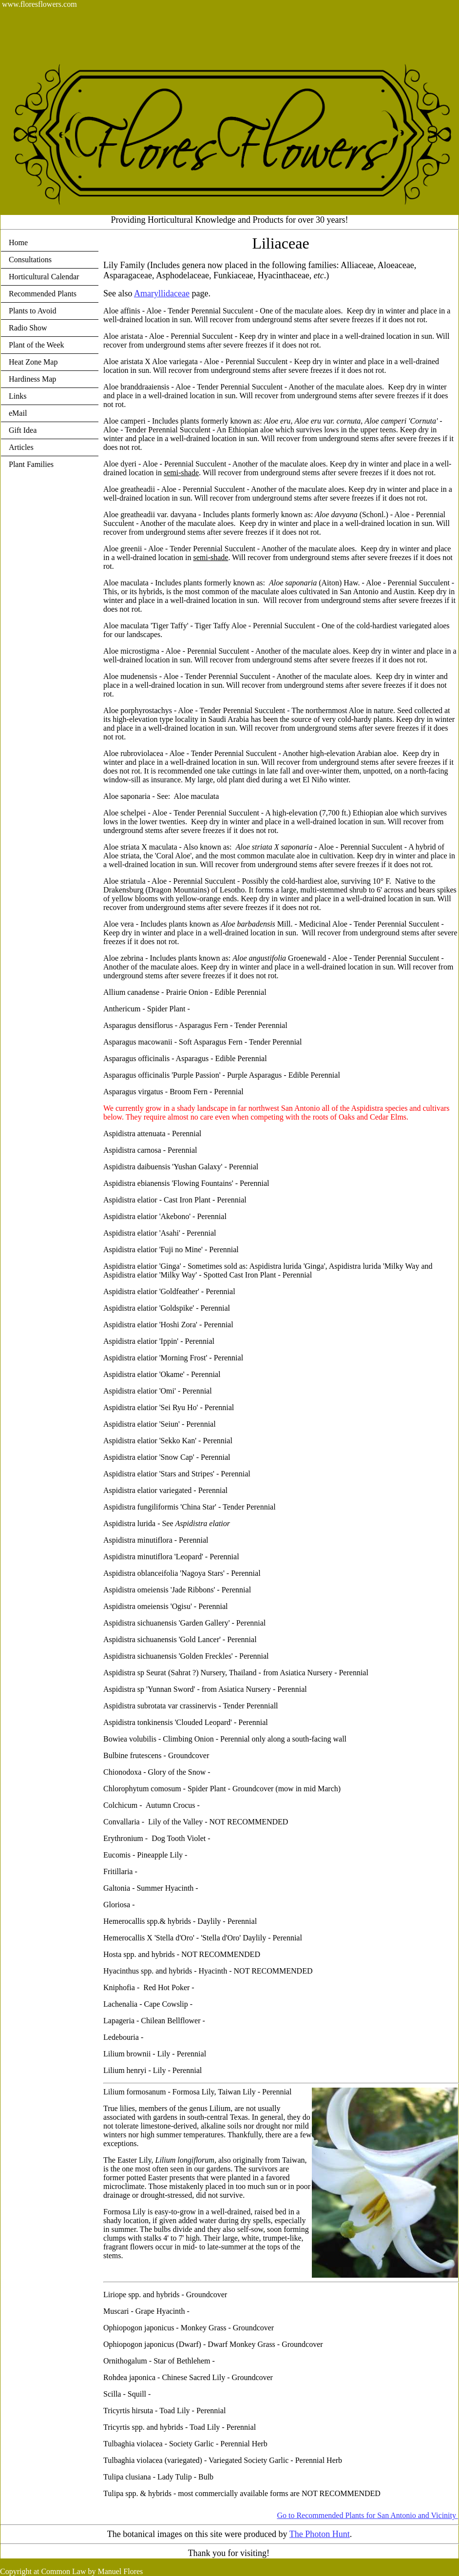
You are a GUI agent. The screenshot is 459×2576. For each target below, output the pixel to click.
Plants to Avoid (33, 311)
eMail (18, 413)
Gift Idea (23, 430)
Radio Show (28, 328)
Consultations (30, 259)
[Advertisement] (177, 31)
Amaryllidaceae (162, 293)
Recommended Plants (42, 294)
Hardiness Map (32, 379)
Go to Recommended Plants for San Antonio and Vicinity (367, 2515)
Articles (21, 447)
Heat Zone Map (33, 362)
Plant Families (31, 464)
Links (17, 396)
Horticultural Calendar (44, 276)
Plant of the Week (36, 345)
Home (18, 242)
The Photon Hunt (319, 2534)
